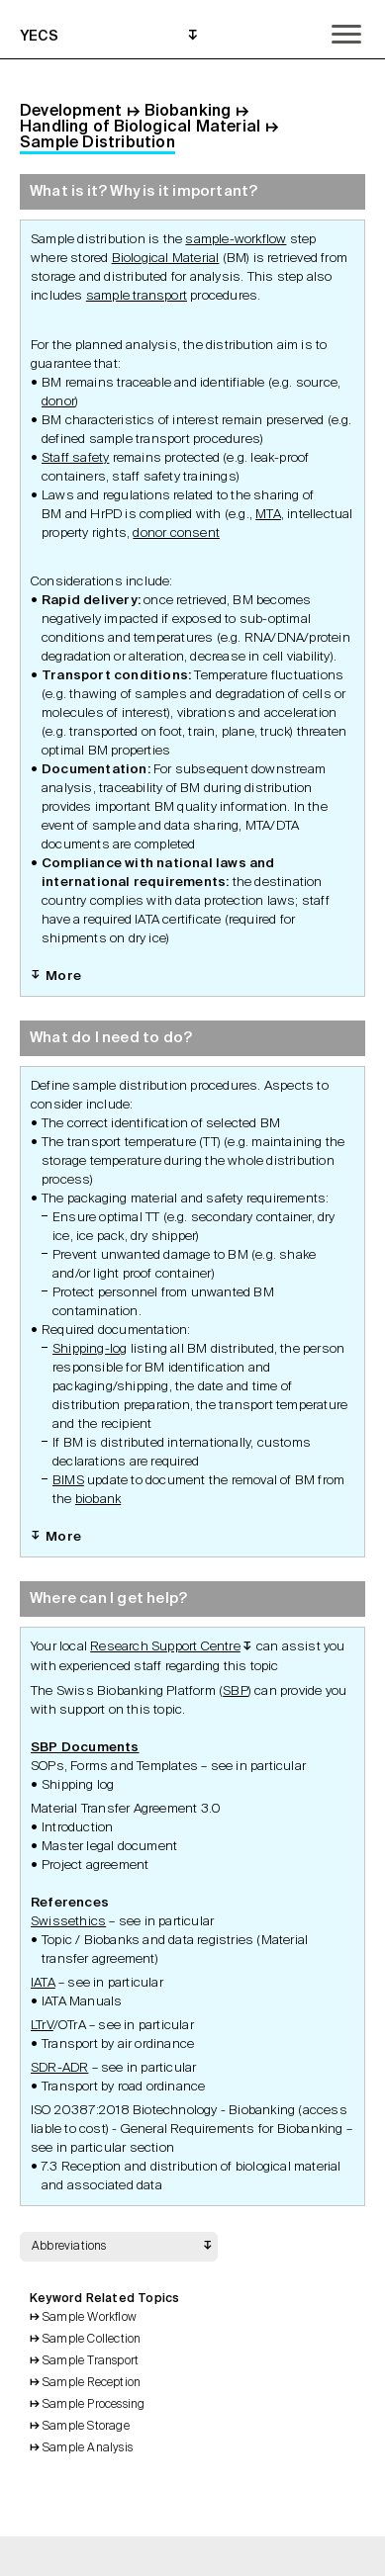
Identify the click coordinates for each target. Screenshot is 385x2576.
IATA (43, 1983)
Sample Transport (91, 2361)
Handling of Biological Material (140, 127)
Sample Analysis (88, 2448)
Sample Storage (86, 2427)
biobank (98, 1499)
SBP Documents (85, 1747)
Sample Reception (92, 2383)
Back (116, 2556)
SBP (235, 1691)
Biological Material (166, 258)
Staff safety (75, 458)
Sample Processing (93, 2405)
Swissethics (68, 1921)
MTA (268, 514)
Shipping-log (89, 1349)
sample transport (136, 296)
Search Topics (219, 2556)
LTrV (42, 2025)
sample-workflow (235, 239)
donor (58, 402)
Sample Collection (92, 2340)
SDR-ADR (59, 2068)
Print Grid (167, 2556)
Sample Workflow (90, 2318)
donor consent (176, 533)
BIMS (68, 1480)
